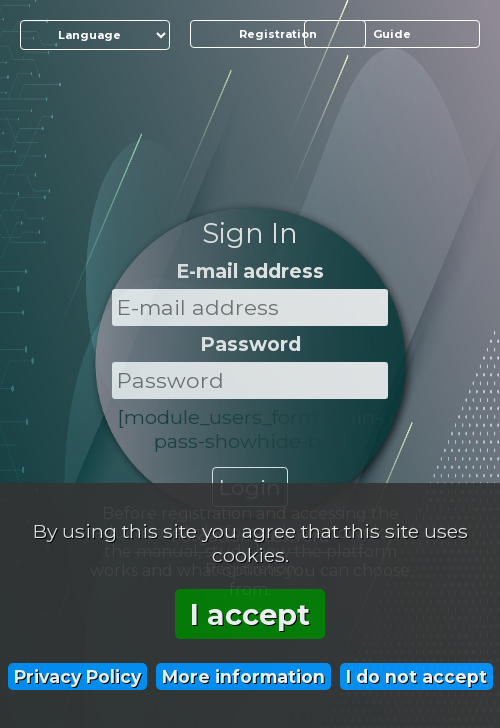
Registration (278, 34)
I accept (250, 614)
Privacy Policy (77, 676)
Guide (392, 34)
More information (243, 676)
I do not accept (416, 676)
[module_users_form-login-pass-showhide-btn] (250, 429)
